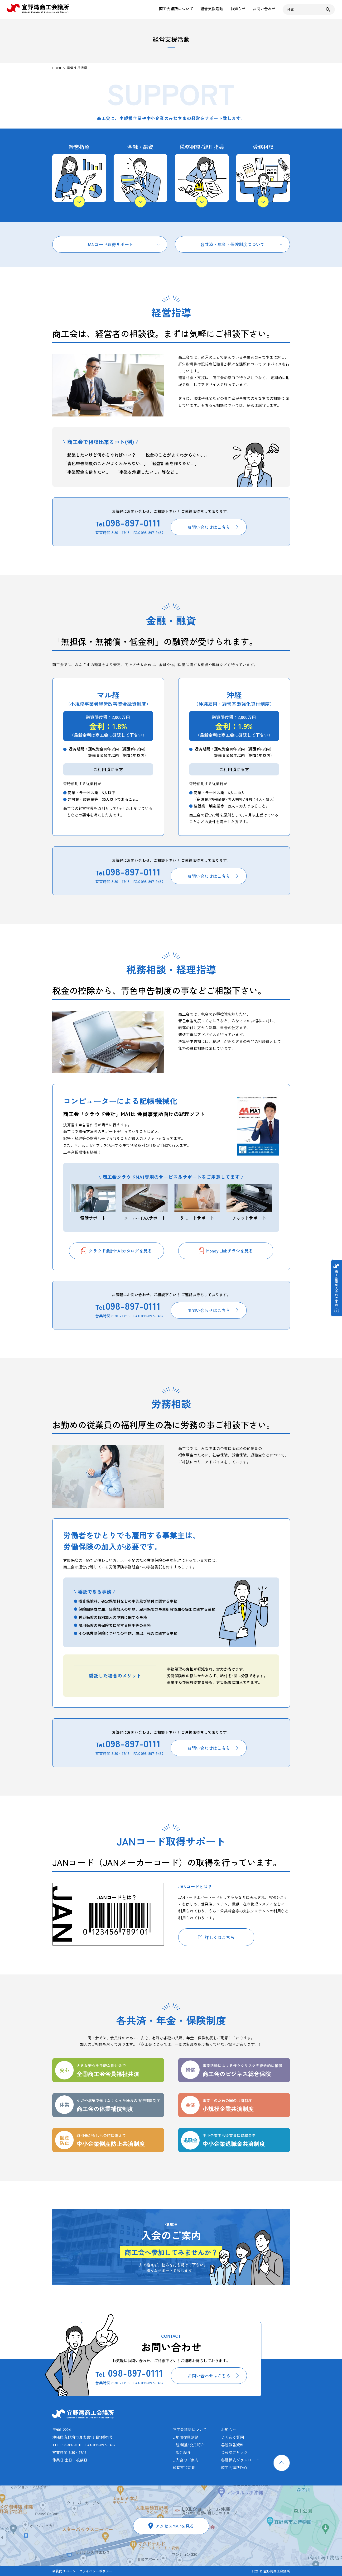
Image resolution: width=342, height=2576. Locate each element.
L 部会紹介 (182, 2452)
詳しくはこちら (220, 1937)
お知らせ (238, 8)
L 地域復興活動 (185, 2437)
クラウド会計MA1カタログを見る (120, 1250)
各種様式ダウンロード (240, 2460)
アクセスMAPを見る (174, 2526)
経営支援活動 (211, 8)
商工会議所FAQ (234, 2467)
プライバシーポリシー (95, 2571)
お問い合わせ (264, 8)
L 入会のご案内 (185, 2460)
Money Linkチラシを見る (229, 1250)
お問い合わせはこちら (208, 527)
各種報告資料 (232, 2444)
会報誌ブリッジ (234, 2452)
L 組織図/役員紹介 (188, 2444)
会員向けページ (64, 2571)
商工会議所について (176, 8)
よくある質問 (232, 2437)
